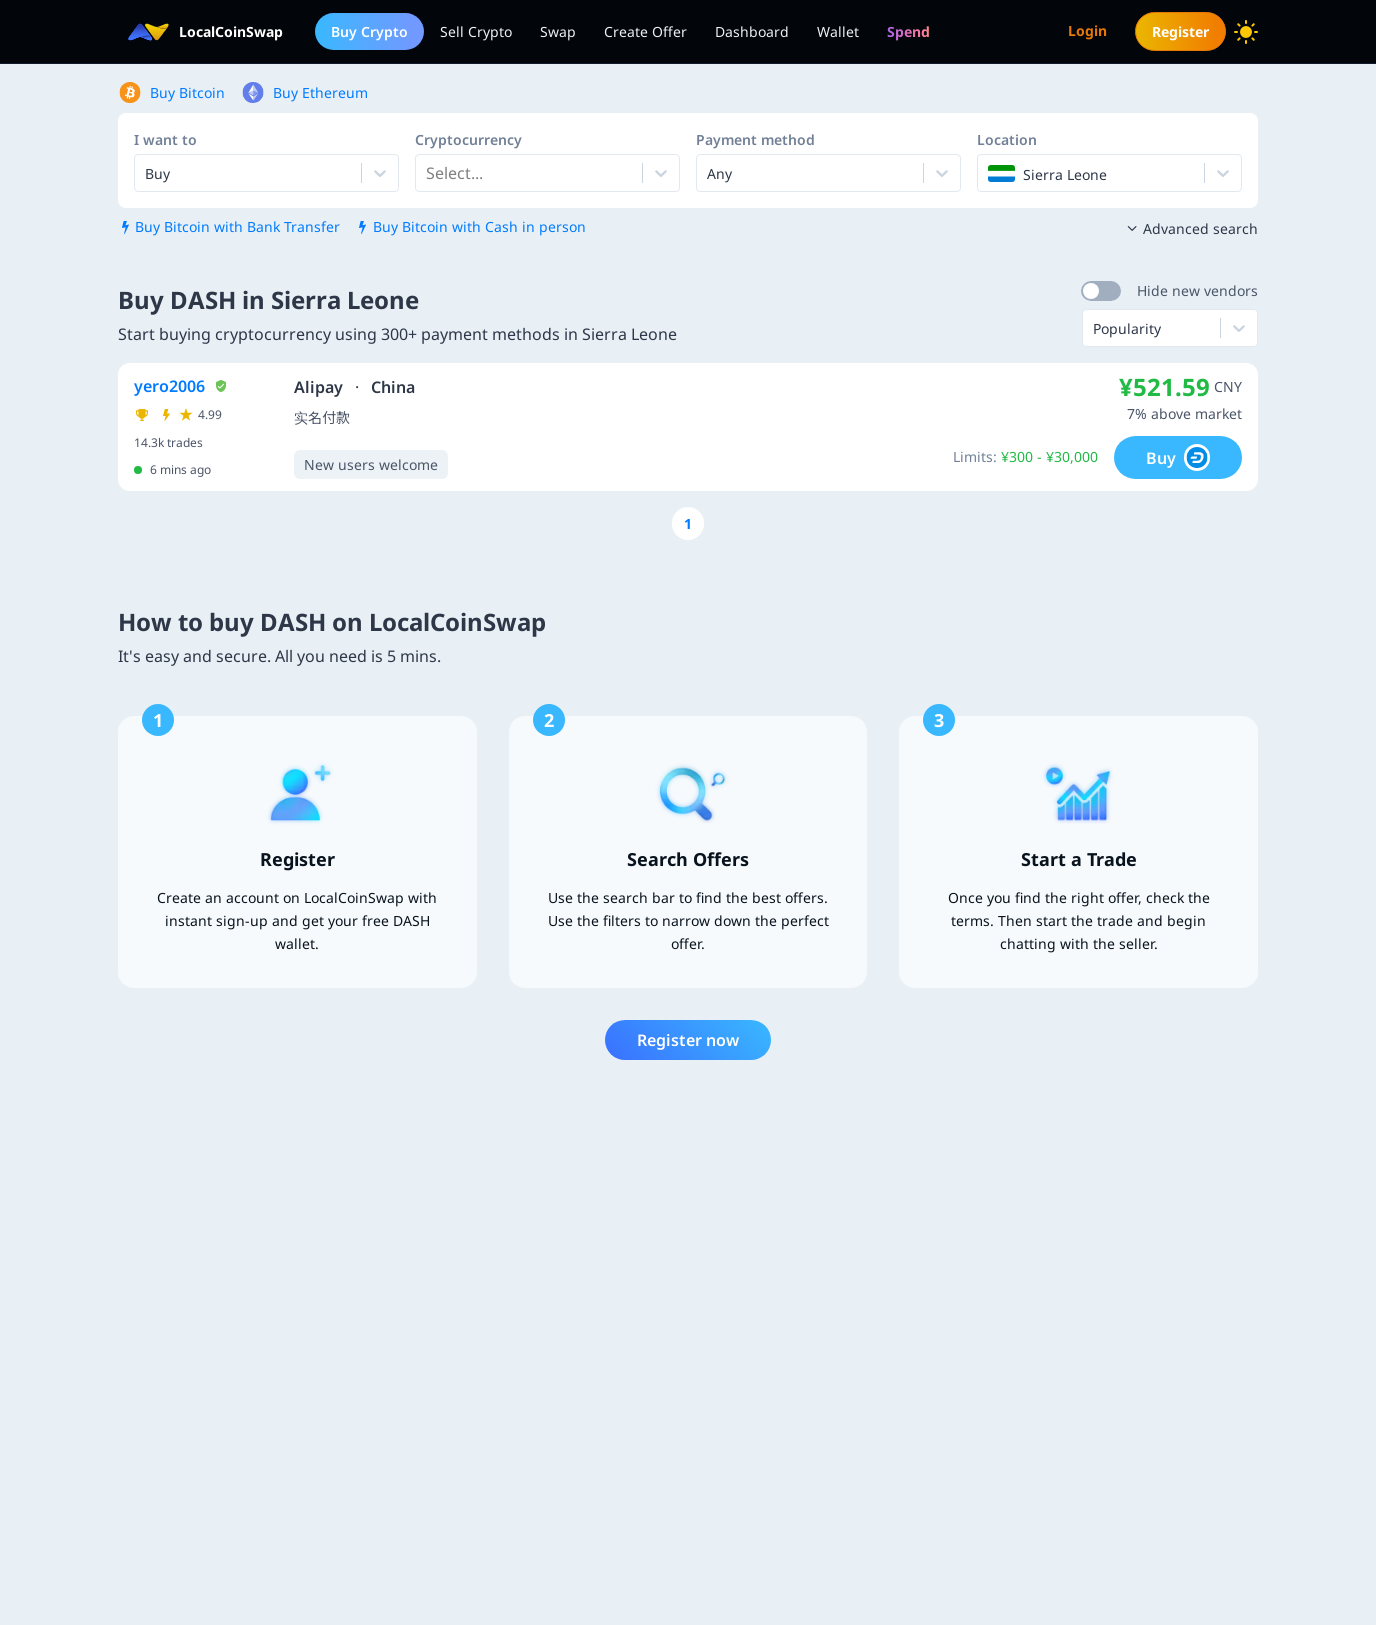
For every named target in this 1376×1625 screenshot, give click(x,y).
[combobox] (428, 173)
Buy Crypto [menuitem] (369, 31)
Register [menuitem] (1180, 31)
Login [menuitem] (1087, 30)
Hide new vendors (1197, 290)
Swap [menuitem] (558, 31)
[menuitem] (908, 31)
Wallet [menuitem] (838, 31)
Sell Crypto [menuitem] (476, 31)
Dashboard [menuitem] (752, 31)
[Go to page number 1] (688, 523)
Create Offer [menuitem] (645, 31)
